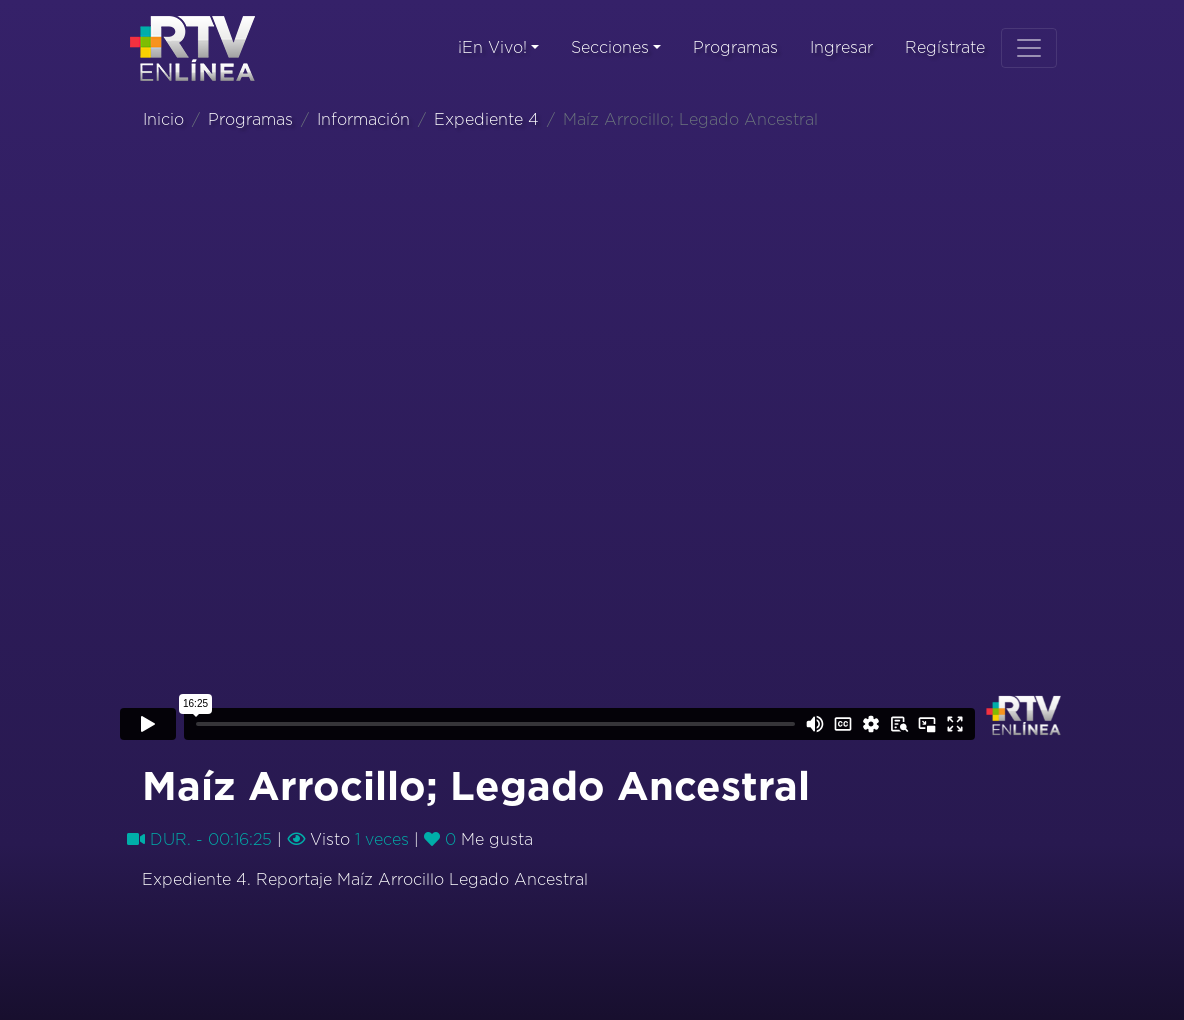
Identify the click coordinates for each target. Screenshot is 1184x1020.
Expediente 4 (486, 120)
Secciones (610, 48)
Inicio (163, 120)
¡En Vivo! (492, 48)
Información (363, 120)
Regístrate (945, 48)
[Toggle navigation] (1029, 48)
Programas (735, 48)
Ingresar (841, 48)
